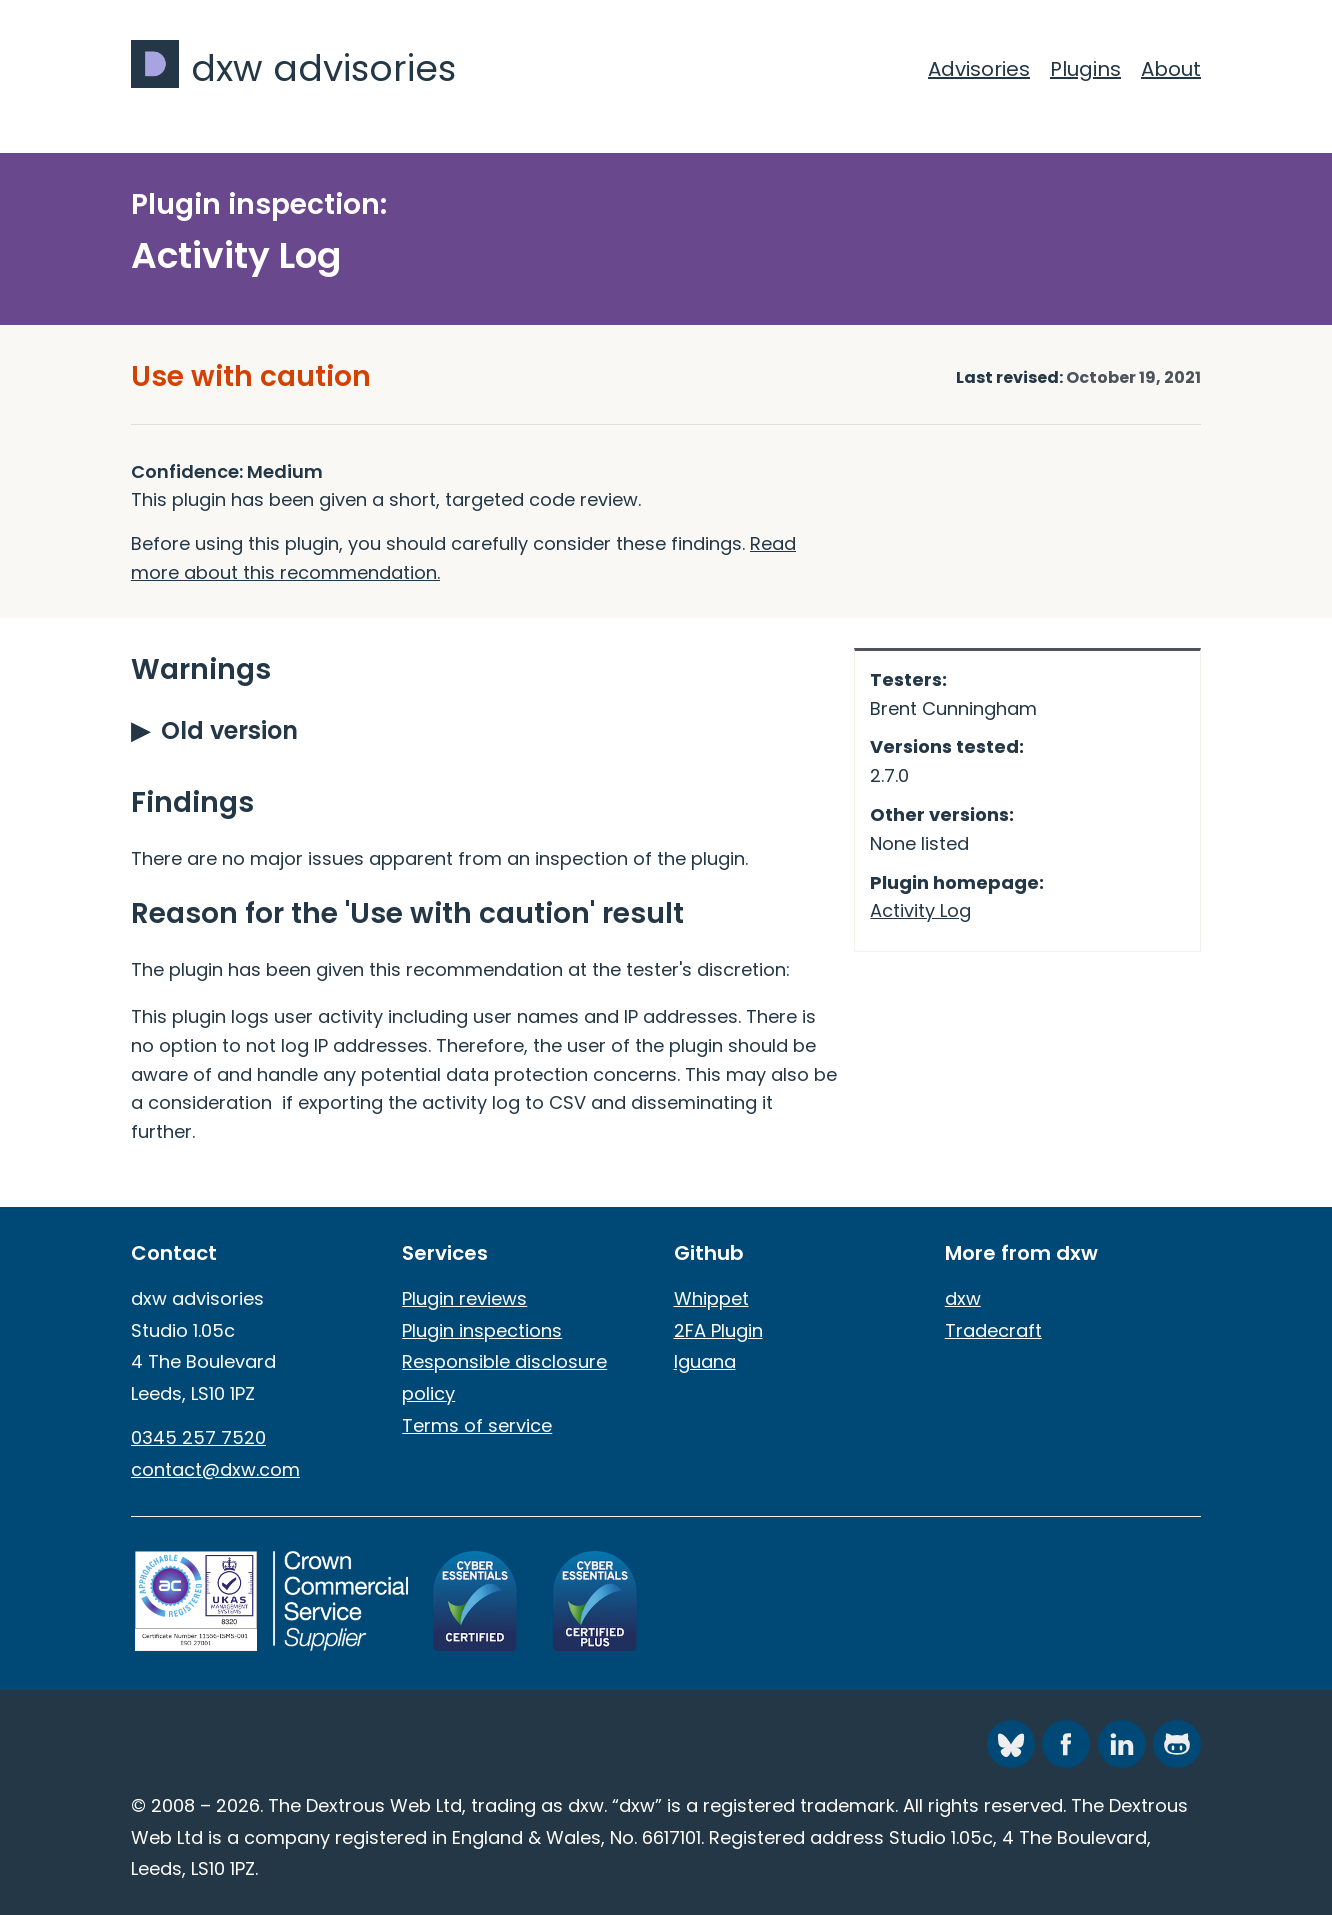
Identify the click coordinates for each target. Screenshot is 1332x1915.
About (1171, 69)
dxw (963, 1298)
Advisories (979, 69)
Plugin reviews (464, 1298)
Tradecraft (993, 1330)
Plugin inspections (482, 1330)
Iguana (705, 1361)
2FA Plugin (718, 1330)
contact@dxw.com (215, 1469)
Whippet (711, 1298)
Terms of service (477, 1425)
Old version (229, 730)
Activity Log (920, 910)
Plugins (1085, 69)
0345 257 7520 (198, 1437)
